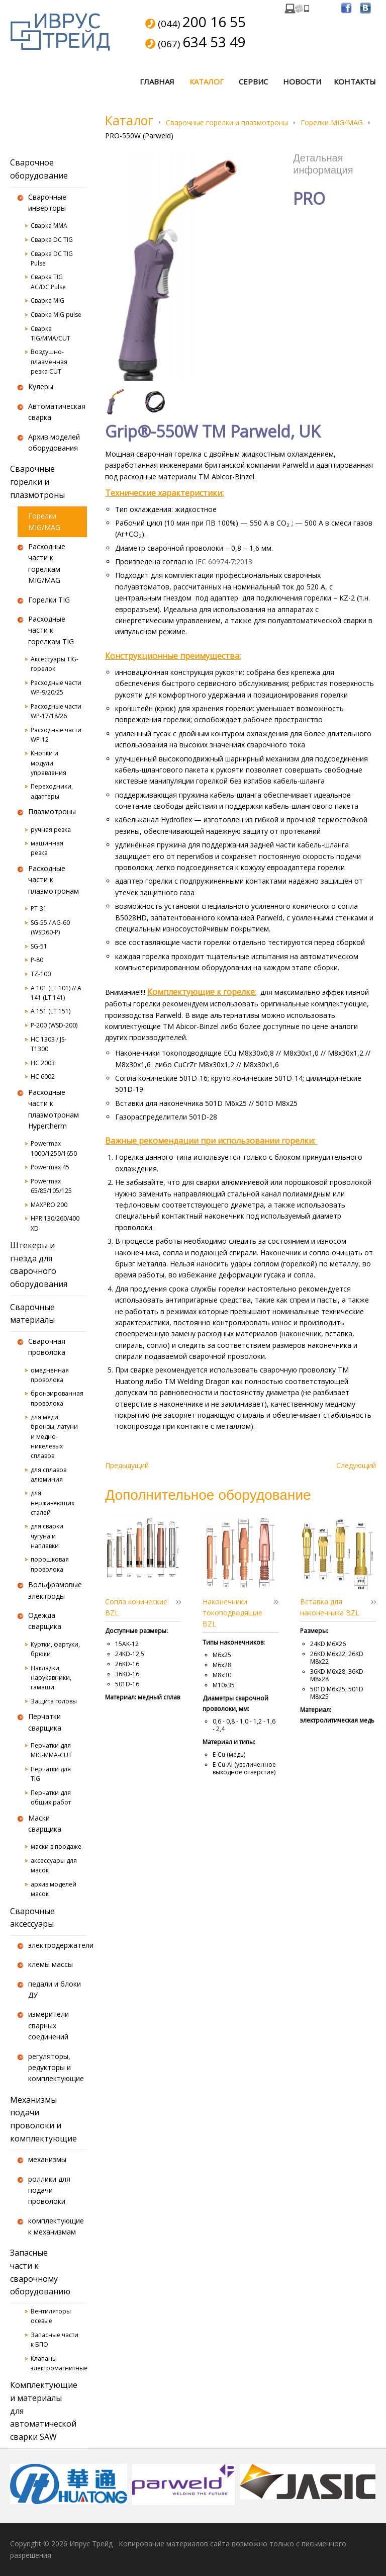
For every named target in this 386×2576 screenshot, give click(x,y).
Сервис (253, 81)
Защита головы (54, 1701)
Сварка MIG (47, 300)
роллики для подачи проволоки (49, 2190)
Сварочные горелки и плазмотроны (227, 122)
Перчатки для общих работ (51, 1797)
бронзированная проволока (57, 1398)
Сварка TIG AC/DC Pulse (48, 282)
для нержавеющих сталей (52, 1502)
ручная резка (51, 829)
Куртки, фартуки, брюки (55, 1649)
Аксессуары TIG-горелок (54, 664)
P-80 (37, 960)
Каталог (206, 81)
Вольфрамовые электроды (55, 1590)
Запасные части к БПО (54, 2340)
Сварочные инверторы (47, 202)
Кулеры (40, 386)
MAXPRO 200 (49, 1204)
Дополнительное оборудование (208, 1494)
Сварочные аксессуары (32, 1918)
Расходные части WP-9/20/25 (56, 687)
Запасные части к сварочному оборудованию (40, 2272)
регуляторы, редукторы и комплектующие (56, 2067)
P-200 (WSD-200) (54, 1025)
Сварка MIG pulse (56, 314)
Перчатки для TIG (51, 1774)
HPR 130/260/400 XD (55, 1223)
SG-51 (39, 946)
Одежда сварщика (44, 1620)
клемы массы (50, 1964)
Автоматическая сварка (56, 411)
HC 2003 (43, 1063)
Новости (302, 81)
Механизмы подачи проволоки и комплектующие (43, 2119)
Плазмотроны (52, 811)
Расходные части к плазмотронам (53, 880)
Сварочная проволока (46, 1346)
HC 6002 (43, 1076)
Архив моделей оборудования (54, 442)
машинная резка (47, 848)
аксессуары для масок (54, 1865)
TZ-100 (41, 974)
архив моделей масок (53, 1889)
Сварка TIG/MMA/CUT (50, 333)
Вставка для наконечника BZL (329, 1607)
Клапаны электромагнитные (59, 2363)
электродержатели (57, 1945)
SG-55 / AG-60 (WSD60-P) (50, 927)
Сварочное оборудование (39, 169)
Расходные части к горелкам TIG (51, 630)
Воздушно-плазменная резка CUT (49, 361)
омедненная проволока (50, 1375)
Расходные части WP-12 (56, 735)
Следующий (356, 1465)
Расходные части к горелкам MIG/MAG (46, 563)
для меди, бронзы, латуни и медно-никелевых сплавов (54, 1436)
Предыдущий (127, 1465)
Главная (157, 81)
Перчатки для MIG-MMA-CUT (51, 1750)
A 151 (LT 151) (50, 1011)
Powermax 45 (50, 1167)
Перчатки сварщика (44, 1721)
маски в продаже (56, 1846)
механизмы (47, 2159)
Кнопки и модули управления (48, 763)
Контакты (355, 81)
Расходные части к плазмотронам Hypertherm (53, 1109)
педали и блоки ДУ (54, 1989)
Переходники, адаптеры (52, 791)
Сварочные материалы (32, 1314)
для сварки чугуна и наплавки (47, 1536)
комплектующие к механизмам (56, 2226)
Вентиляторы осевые (51, 2316)
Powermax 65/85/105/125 (51, 1186)
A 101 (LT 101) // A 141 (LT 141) (56, 993)
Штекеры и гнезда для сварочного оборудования (38, 1265)
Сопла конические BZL (136, 1607)
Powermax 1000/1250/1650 (54, 1148)
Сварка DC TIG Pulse (52, 258)
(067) (202, 42)
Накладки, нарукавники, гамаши (51, 1677)
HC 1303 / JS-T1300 (48, 1044)
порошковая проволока (50, 1564)
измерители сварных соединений (48, 2025)
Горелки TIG (49, 600)
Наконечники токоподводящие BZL (232, 1613)
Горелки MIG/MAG (332, 122)
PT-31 (39, 908)
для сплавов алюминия (48, 1475)
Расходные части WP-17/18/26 (56, 711)
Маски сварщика (44, 1823)
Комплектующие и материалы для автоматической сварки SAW (43, 2410)
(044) (202, 22)
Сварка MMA (49, 225)
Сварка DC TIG (52, 239)
